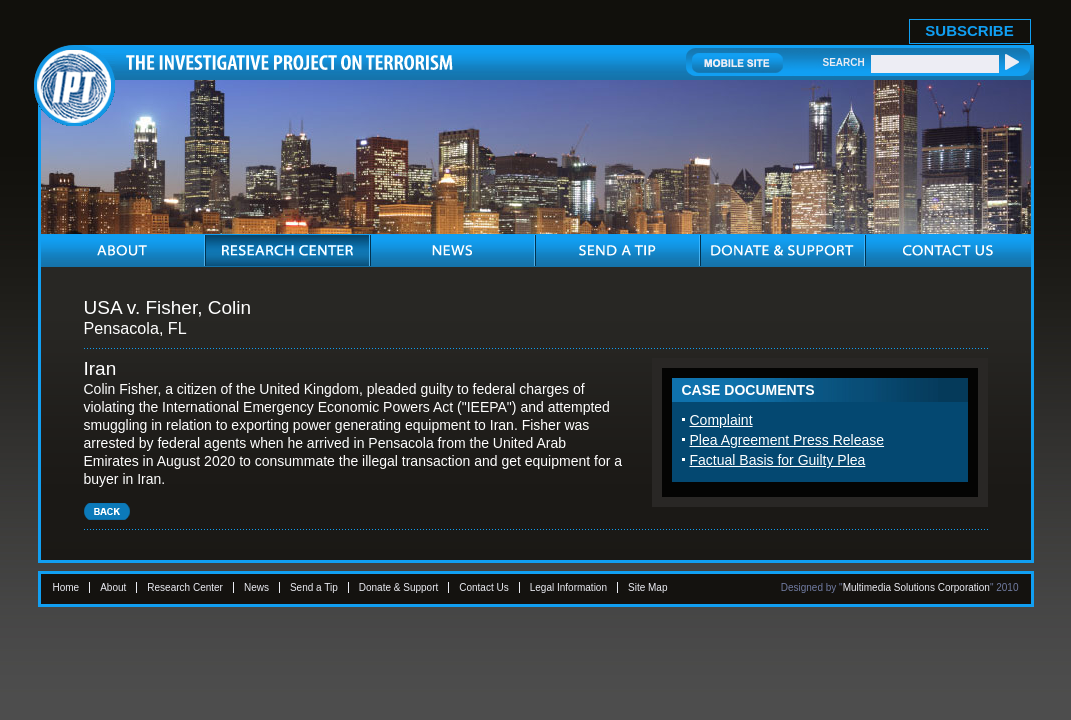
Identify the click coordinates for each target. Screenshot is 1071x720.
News (256, 587)
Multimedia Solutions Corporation (916, 587)
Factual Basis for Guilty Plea (778, 460)
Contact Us (483, 587)
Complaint (721, 420)
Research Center (185, 587)
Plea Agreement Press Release (787, 440)
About (113, 587)
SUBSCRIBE (969, 30)
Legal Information (568, 587)
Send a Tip (314, 587)
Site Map (647, 587)
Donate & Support (399, 587)
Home (66, 587)
